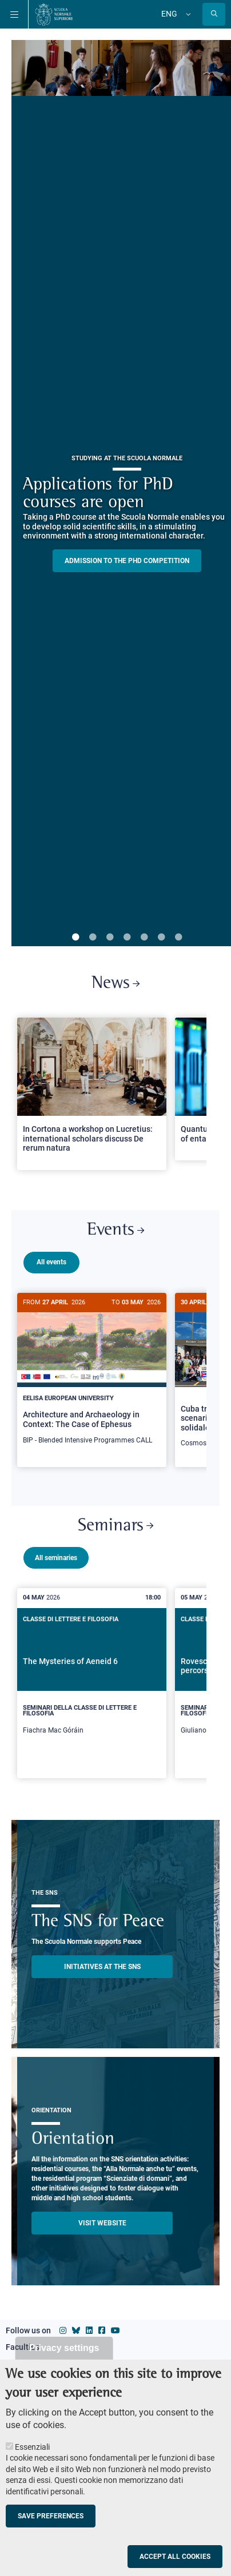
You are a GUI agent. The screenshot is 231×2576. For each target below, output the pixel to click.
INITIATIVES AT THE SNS (102, 1972)
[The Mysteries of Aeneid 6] (91, 1688)
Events (115, 1230)
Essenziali (32, 2447)
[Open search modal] (213, 14)
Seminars (115, 1531)
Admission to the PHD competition (127, 561)
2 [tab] (92, 937)
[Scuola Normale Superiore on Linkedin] (89, 2335)
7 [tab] (178, 937)
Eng (169, 13)
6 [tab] (161, 937)
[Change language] (187, 14)
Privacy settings (64, 2348)
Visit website (102, 2228)
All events (51, 1262)
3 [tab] (109, 937)
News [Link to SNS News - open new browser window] (115, 983)
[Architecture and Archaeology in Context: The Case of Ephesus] (91, 1375)
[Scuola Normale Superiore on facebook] (101, 2335)
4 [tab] (127, 937)
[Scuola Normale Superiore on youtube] (115, 2335)
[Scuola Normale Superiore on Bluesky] (76, 2335)
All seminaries (56, 1563)
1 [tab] (75, 937)
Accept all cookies (175, 2557)
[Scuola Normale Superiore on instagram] (62, 2335)
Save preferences (50, 2516)
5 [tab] (144, 937)
